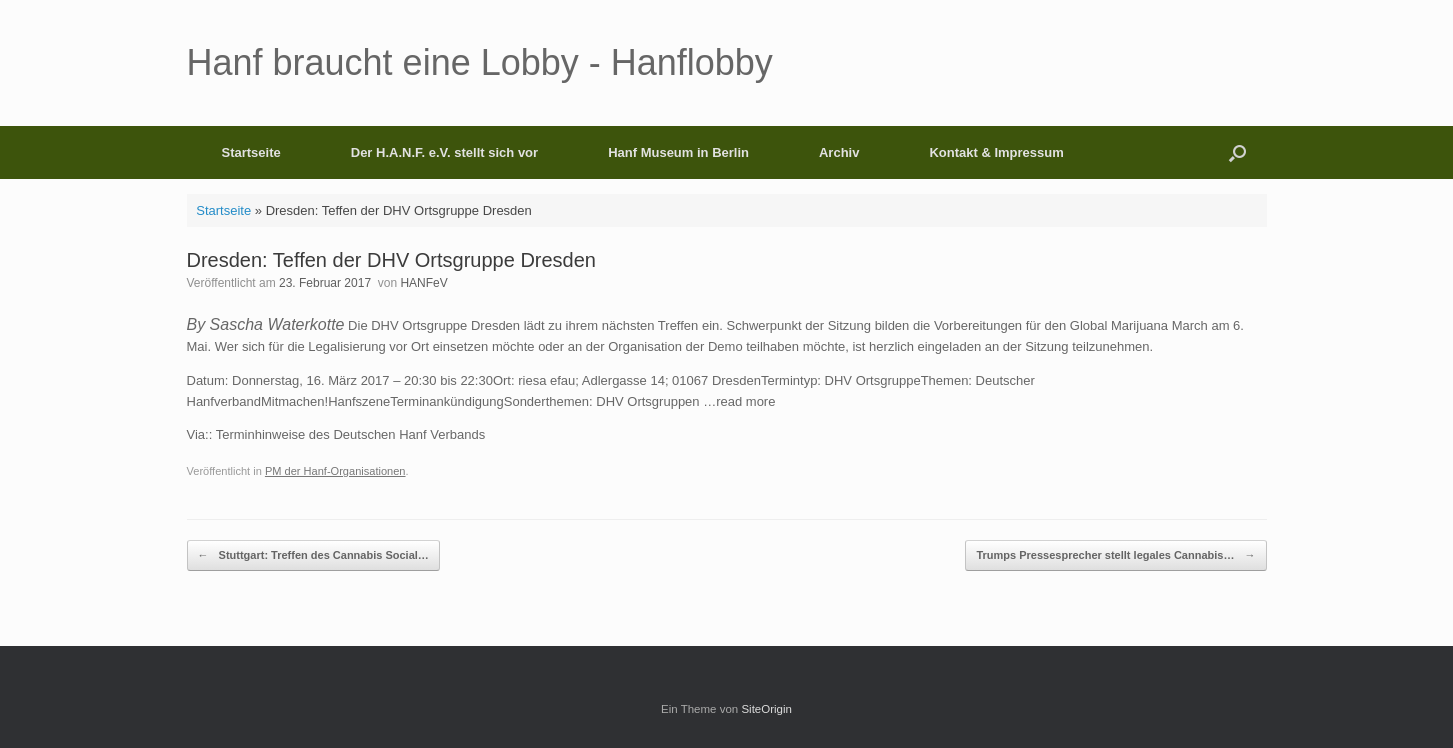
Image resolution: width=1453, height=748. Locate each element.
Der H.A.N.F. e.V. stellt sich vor (444, 152)
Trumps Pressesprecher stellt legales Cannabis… (1115, 555)
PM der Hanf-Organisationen (335, 471)
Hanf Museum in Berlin (678, 152)
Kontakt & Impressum (996, 152)
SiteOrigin (766, 709)
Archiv (839, 152)
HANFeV (423, 283)
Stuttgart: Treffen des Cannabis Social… (313, 555)
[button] (1237, 152)
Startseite (251, 152)
